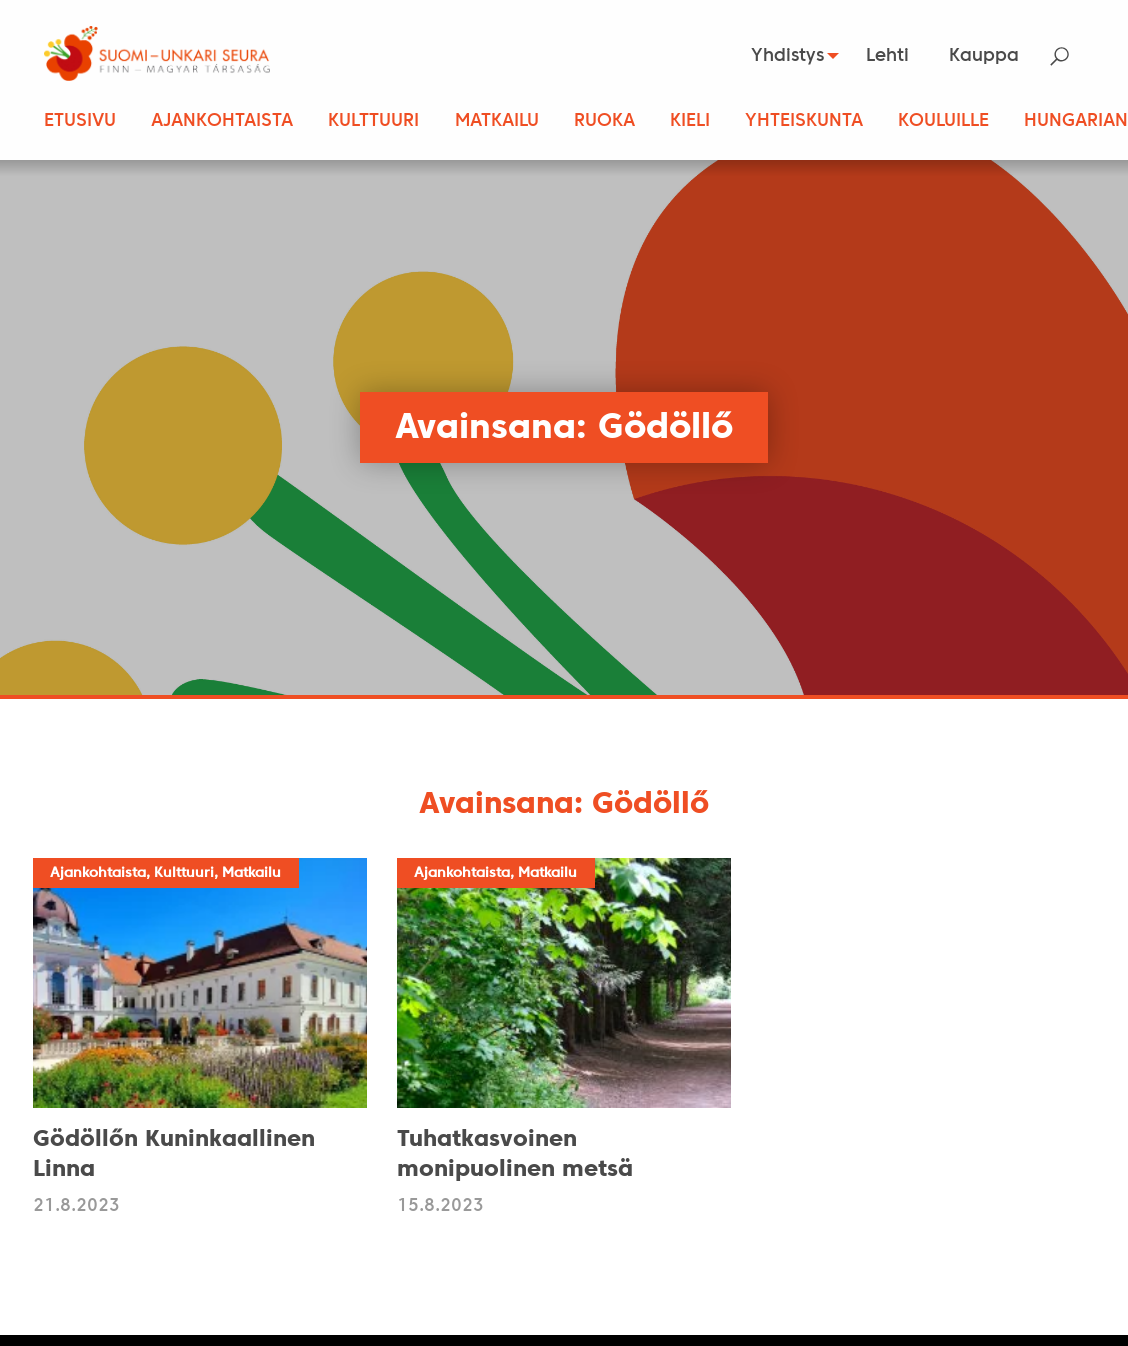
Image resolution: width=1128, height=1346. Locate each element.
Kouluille (943, 121)
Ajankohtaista (222, 121)
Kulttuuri (373, 121)
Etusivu (80, 121)
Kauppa (984, 56)
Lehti (887, 56)
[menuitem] (785, 56)
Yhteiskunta (804, 121)
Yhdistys (780, 56)
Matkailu (497, 121)
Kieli (690, 121)
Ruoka (604, 121)
